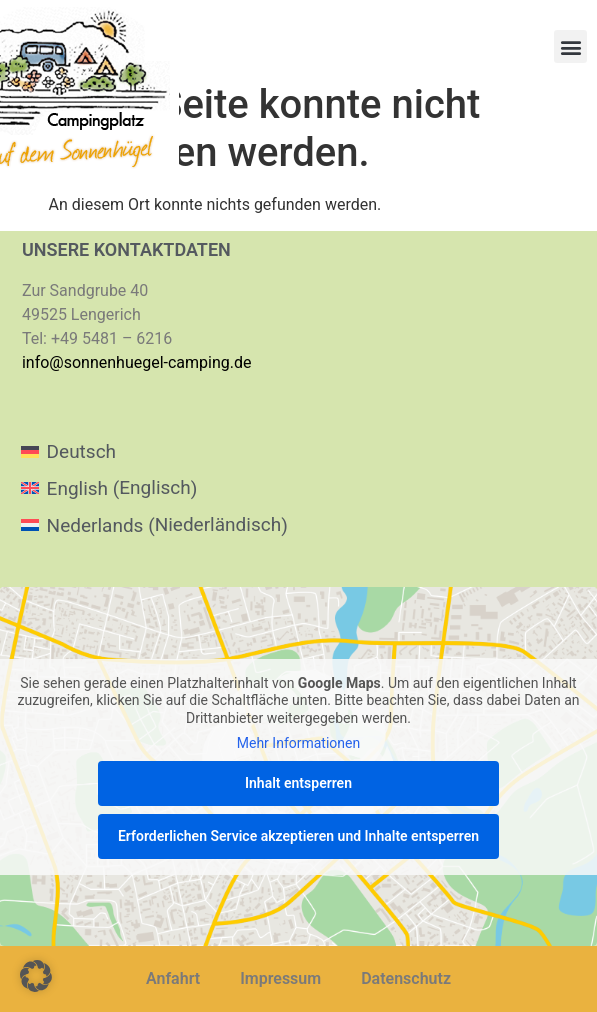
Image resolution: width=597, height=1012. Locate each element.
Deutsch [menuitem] (81, 451)
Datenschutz (406, 978)
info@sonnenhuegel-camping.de (137, 362)
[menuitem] (154, 451)
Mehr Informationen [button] (298, 743)
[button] (570, 46)
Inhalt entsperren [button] (298, 782)
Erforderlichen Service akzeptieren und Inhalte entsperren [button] (298, 835)
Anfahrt (173, 978)
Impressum (280, 978)
